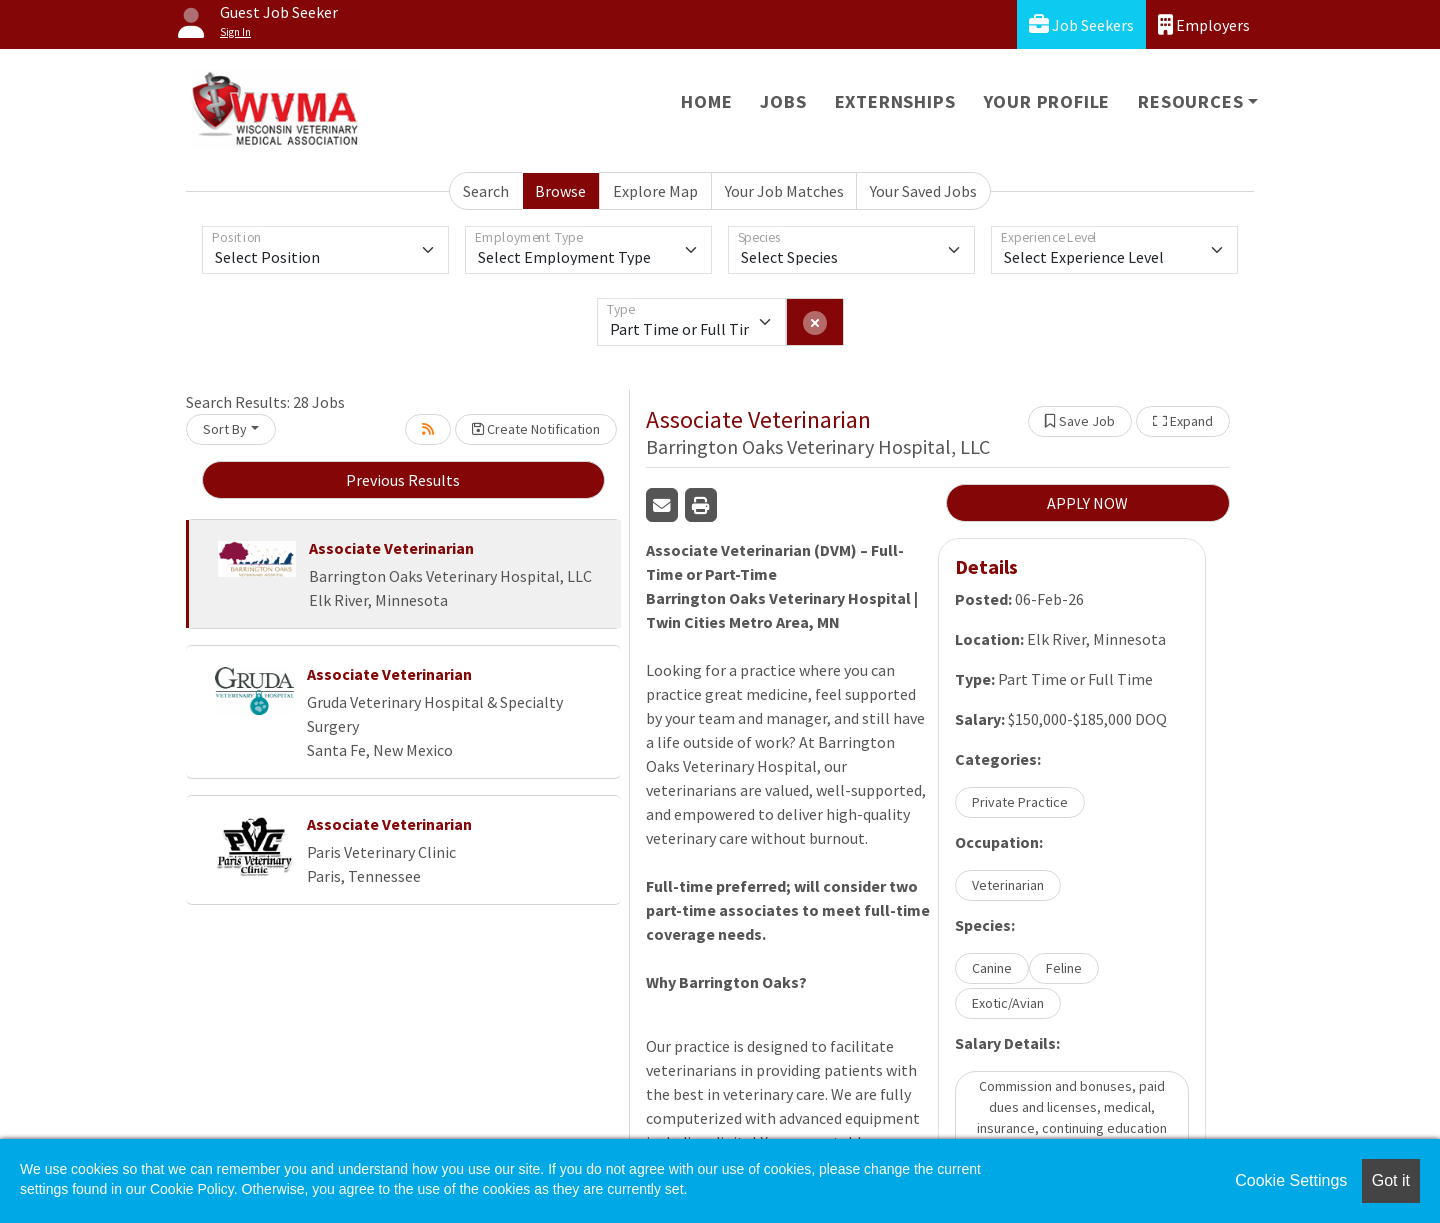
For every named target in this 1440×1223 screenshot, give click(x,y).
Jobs (783, 101)
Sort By (225, 429)
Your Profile (1047, 101)
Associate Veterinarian (391, 548)
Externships (895, 101)
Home (706, 101)
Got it (1391, 1180)
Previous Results (403, 480)
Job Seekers (1081, 24)
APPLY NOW (1087, 503)
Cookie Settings (1291, 1180)
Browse (560, 191)
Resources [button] (1190, 101)
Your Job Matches (784, 191)
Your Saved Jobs (923, 191)
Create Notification (536, 429)
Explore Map (655, 191)
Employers (1204, 24)
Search (486, 191)
